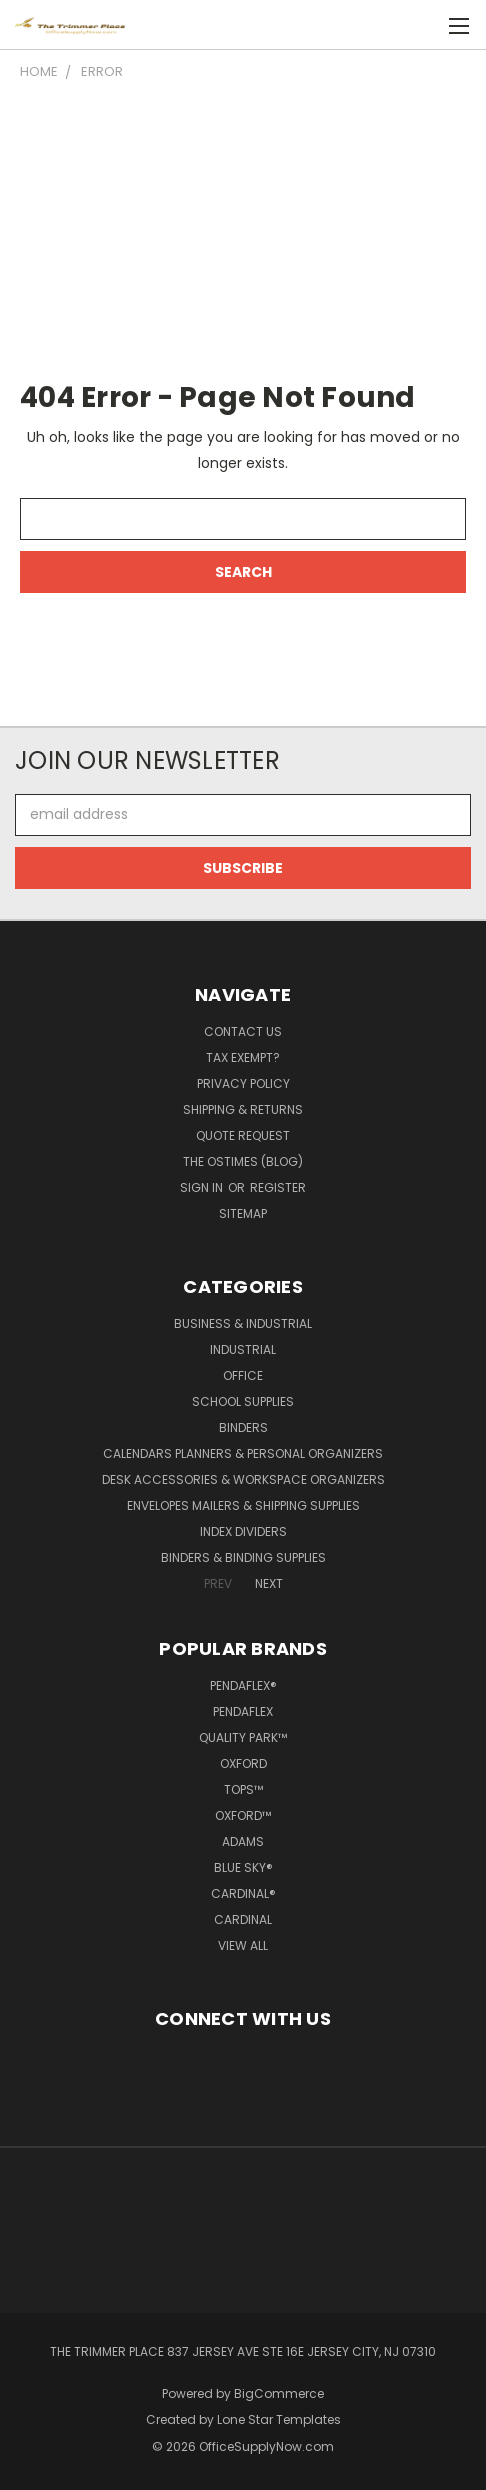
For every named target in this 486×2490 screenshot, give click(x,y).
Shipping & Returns (243, 1109)
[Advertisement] (243, 229)
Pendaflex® (243, 1685)
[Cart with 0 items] (416, 25)
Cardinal (243, 1919)
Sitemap (243, 1213)
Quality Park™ (243, 1737)
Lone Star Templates (279, 2419)
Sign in (203, 1187)
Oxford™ (243, 1815)
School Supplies (243, 1401)
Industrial (243, 1349)
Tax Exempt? (243, 1057)
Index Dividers (243, 1531)
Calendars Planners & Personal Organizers (243, 1453)
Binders (243, 1427)
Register (278, 1187)
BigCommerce (279, 2393)
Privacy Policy (243, 1083)
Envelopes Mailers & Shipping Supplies (243, 1505)
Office (243, 1375)
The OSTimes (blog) (243, 1161)
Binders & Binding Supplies (243, 1557)
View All (243, 1945)
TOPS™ (243, 1789)
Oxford (243, 1763)
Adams (243, 1841)
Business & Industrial (243, 1323)
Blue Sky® (243, 1867)
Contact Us (243, 1031)
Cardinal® (243, 1893)
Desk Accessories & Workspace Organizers (243, 1479)
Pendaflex (243, 1711)
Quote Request (243, 1135)
